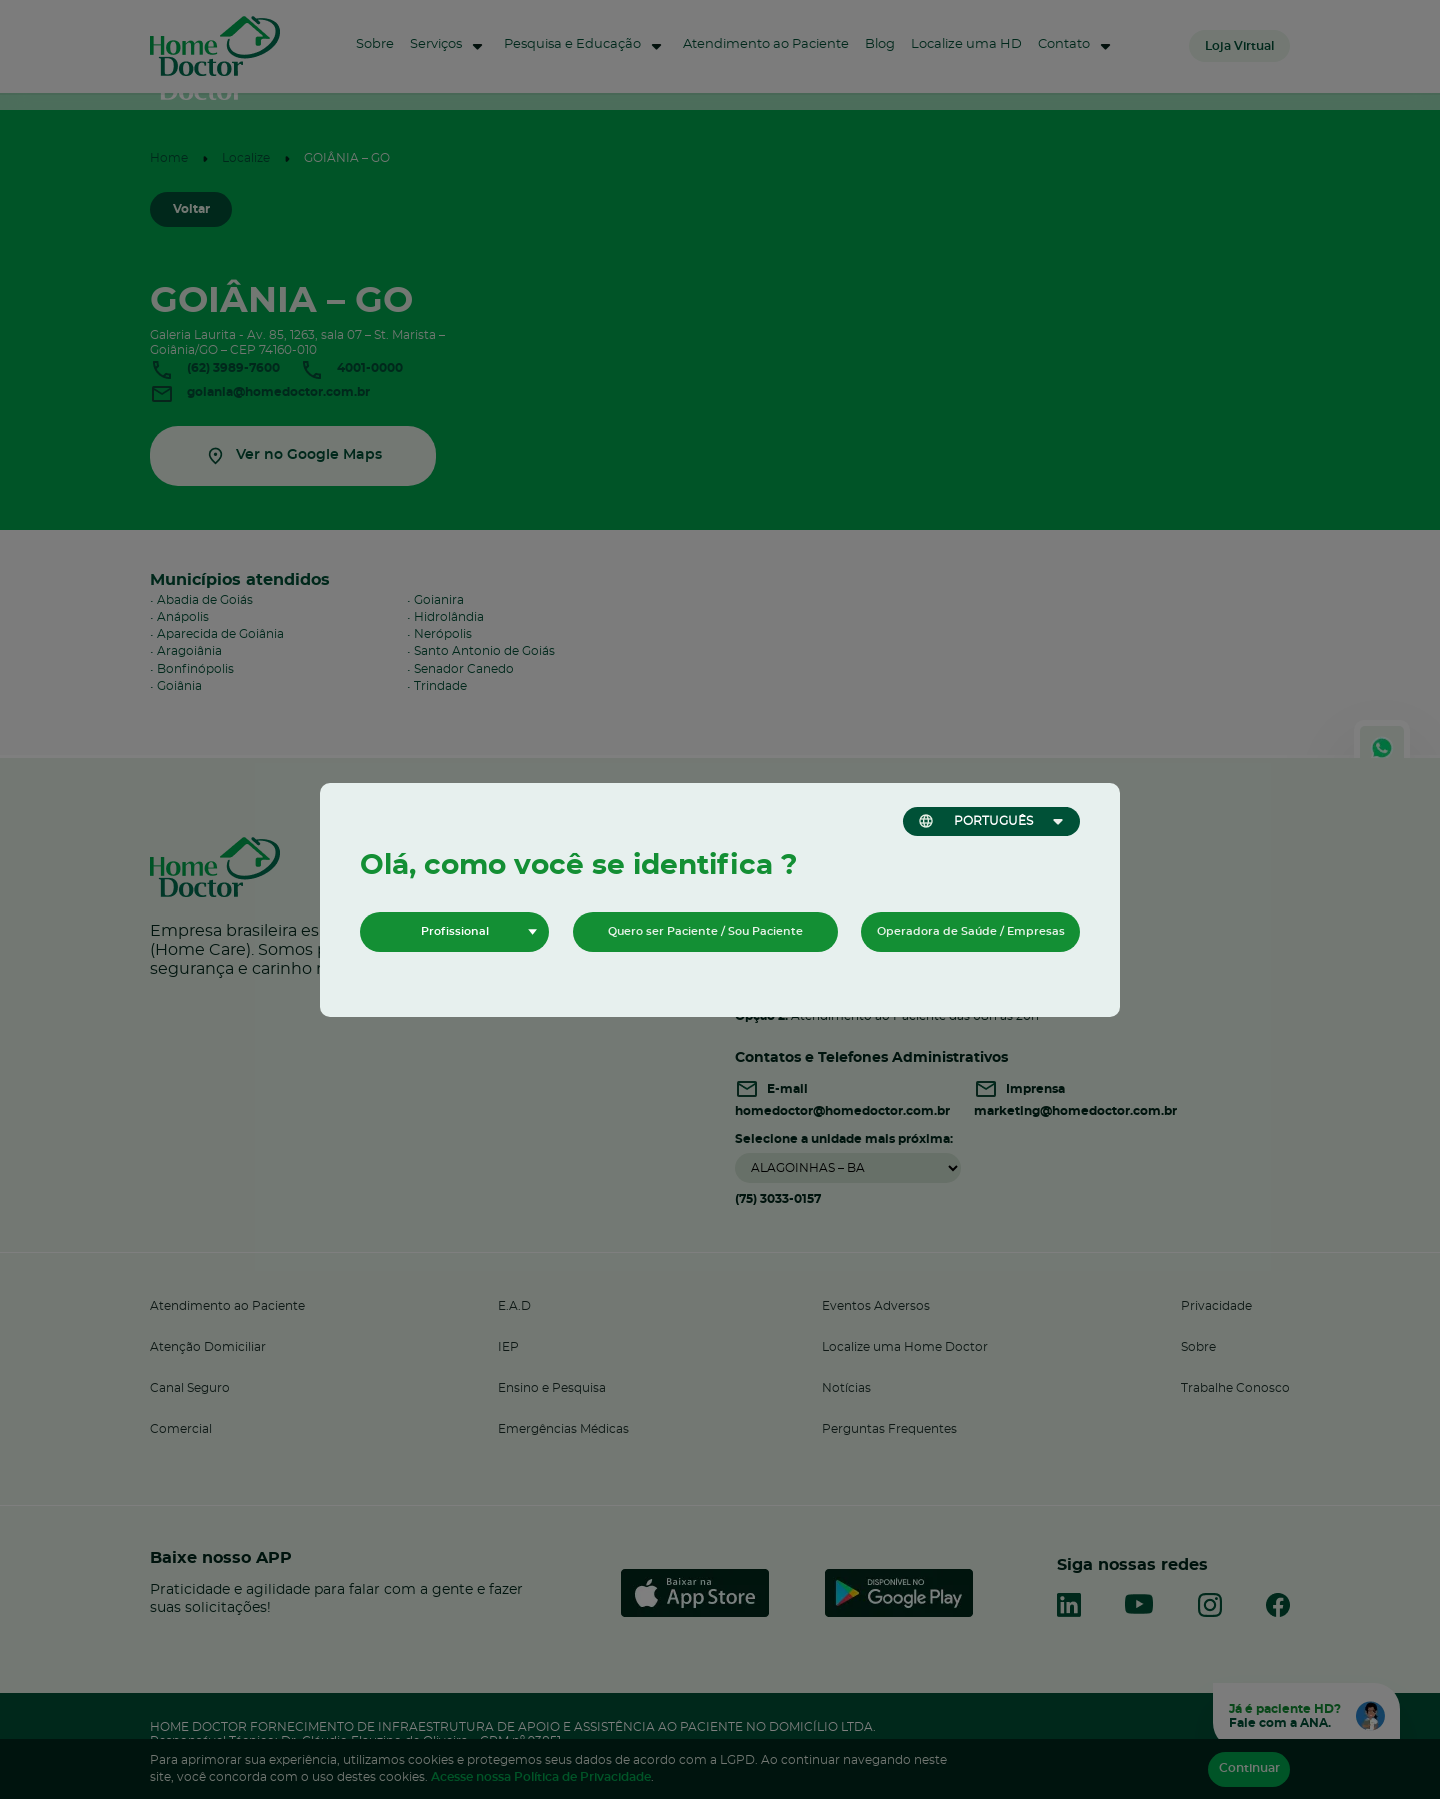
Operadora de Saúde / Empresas (971, 931)
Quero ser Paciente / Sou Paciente (705, 931)
